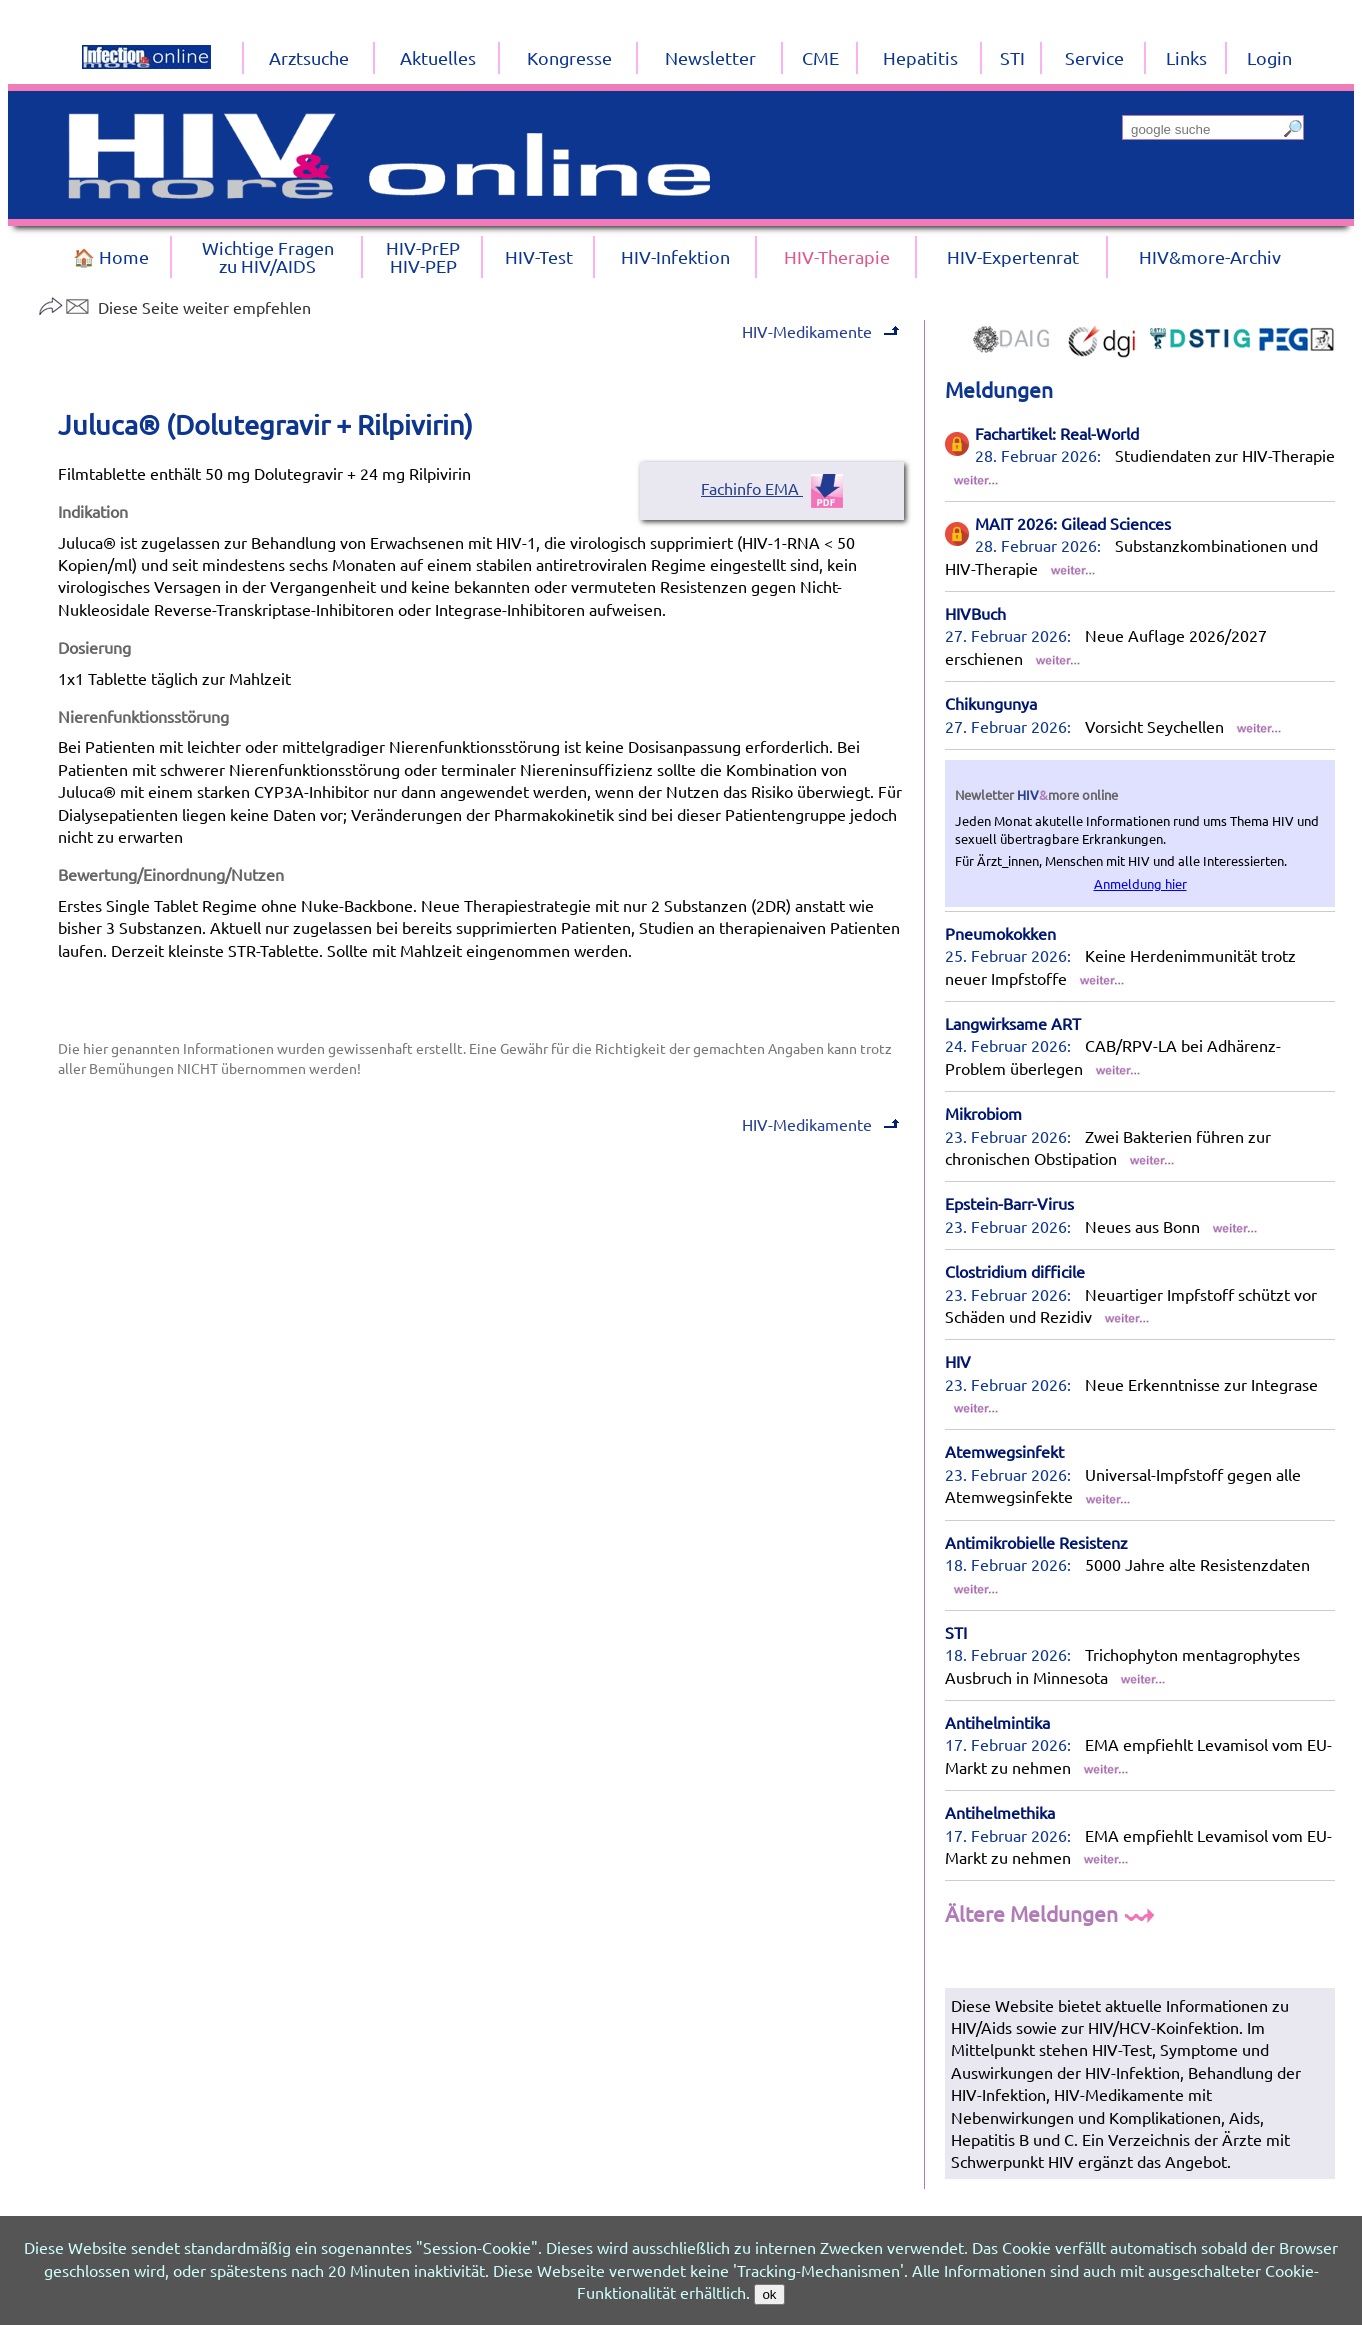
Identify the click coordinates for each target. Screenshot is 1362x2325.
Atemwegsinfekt (1004, 1451)
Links (1186, 57)
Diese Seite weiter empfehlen (174, 307)
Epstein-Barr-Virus (1009, 1203)
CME (820, 57)
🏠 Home (111, 256)
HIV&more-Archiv (1210, 256)
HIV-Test (539, 256)
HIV (958, 1361)
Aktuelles (438, 57)
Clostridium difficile (1015, 1271)
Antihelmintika (997, 1722)
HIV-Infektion (675, 256)
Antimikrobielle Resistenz (1036, 1542)
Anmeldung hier (1140, 883)
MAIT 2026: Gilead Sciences (1073, 523)
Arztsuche (309, 57)
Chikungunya (991, 703)
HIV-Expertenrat (1013, 256)
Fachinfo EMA (772, 488)
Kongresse (569, 57)
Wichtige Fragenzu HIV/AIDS (268, 256)
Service (1094, 57)
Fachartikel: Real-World (1057, 433)
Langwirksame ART (1013, 1023)
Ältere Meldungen (1052, 1913)
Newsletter (710, 57)
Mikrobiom (983, 1113)
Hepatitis (920, 57)
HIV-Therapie (837, 256)
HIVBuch (975, 613)
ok (769, 2294)
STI (956, 1632)
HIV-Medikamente (819, 331)
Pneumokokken (1000, 933)
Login (1269, 57)
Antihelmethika (1000, 1812)
